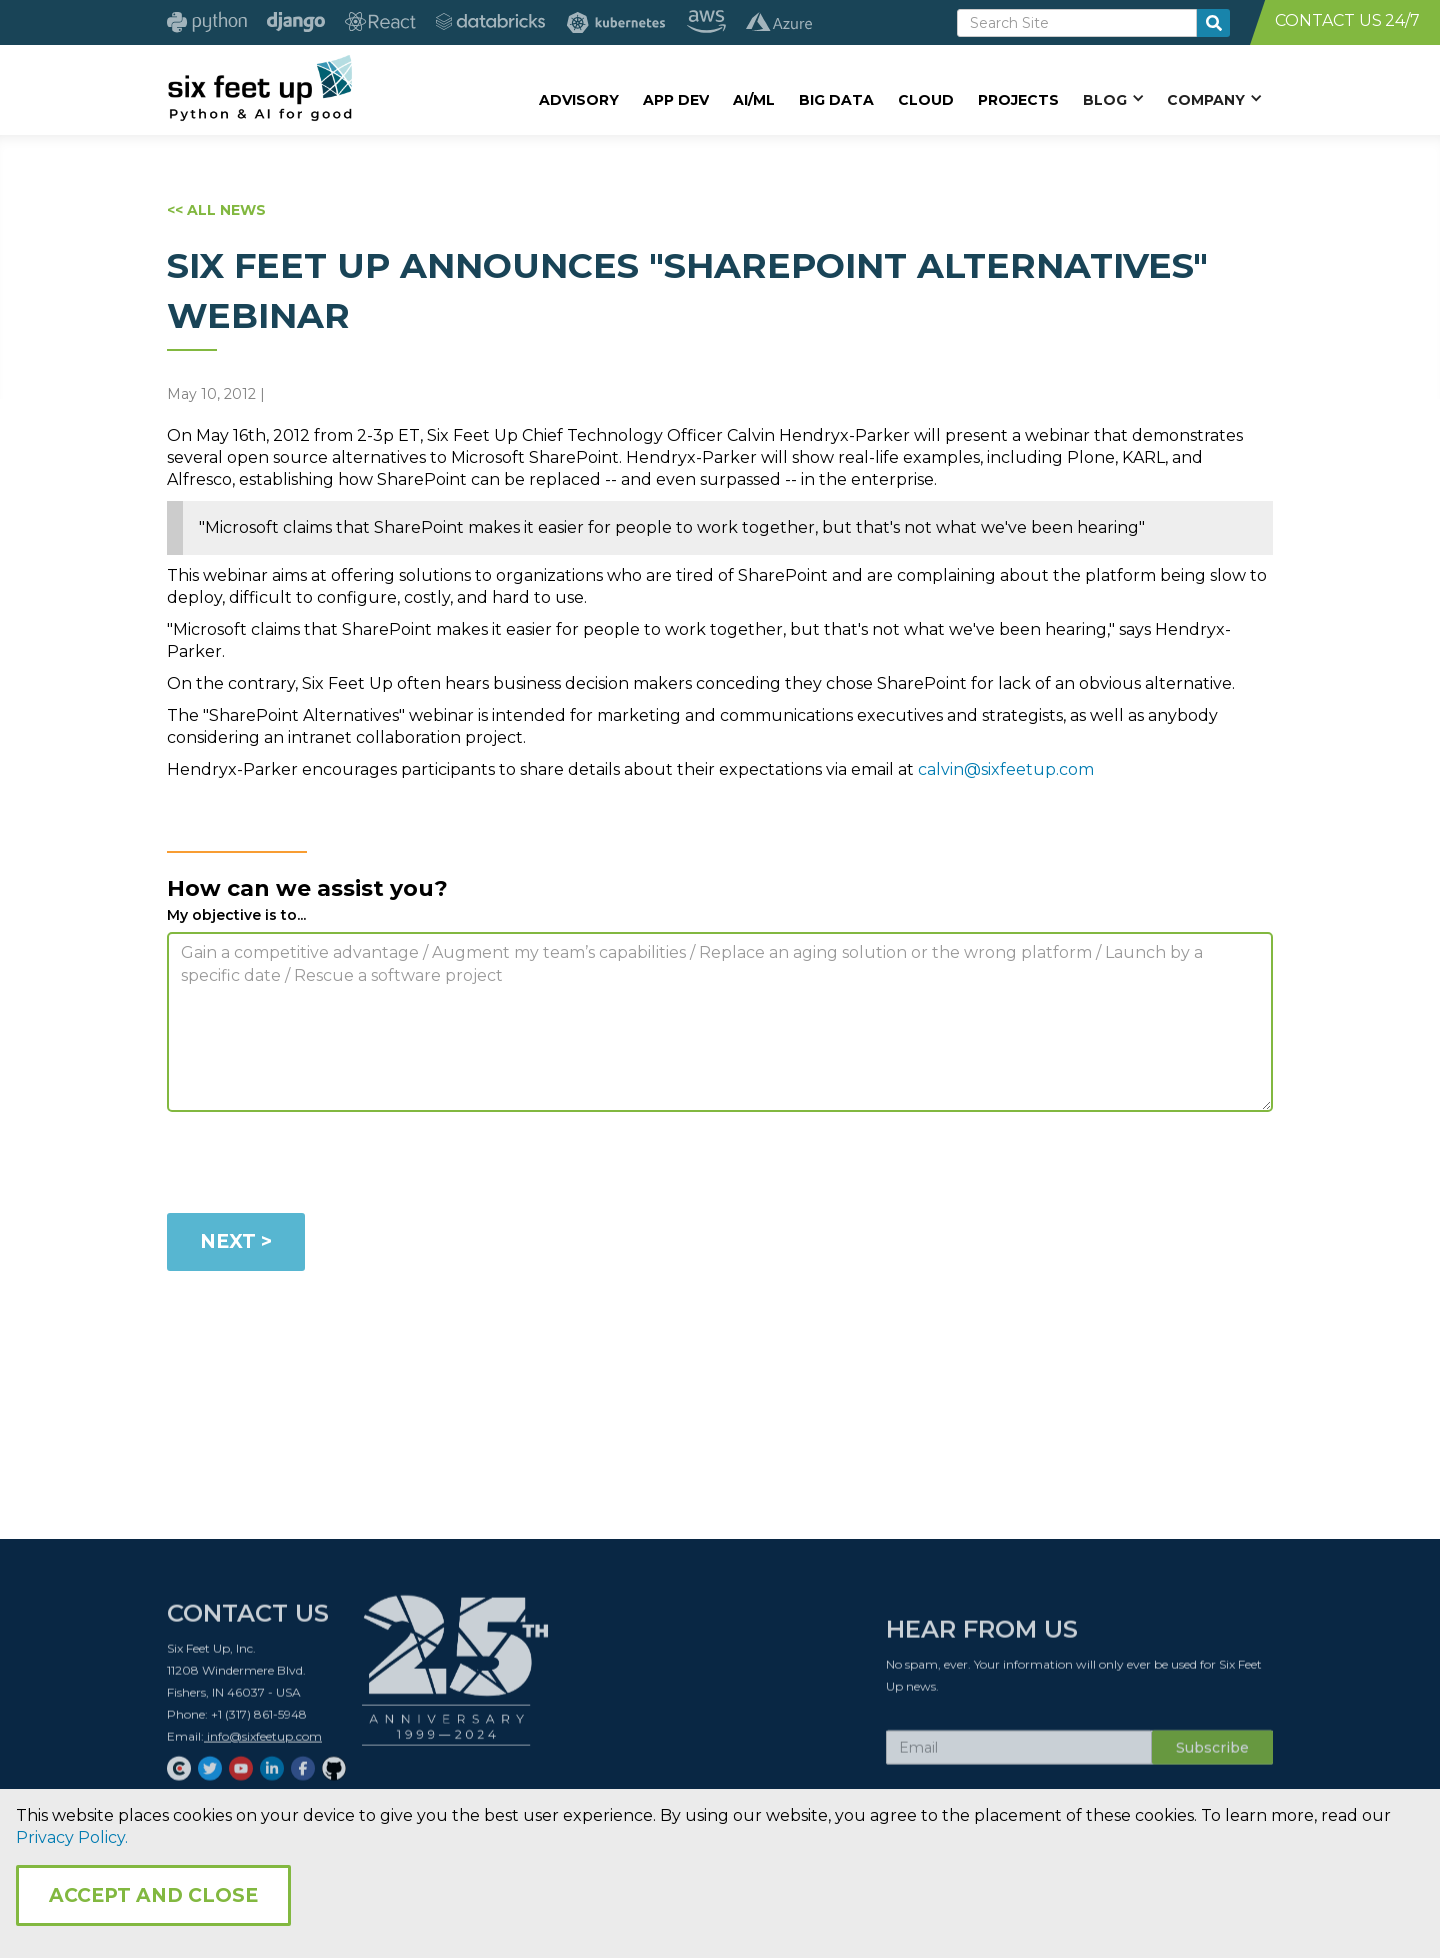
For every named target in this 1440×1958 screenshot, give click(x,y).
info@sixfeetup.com (263, 1743)
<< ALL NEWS (216, 210)
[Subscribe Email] (1019, 1755)
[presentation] (319, 1166)
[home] (259, 87)
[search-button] (1213, 23)
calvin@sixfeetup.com (1006, 769)
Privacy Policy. (72, 1837)
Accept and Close (153, 1895)
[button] (1113, 99)
